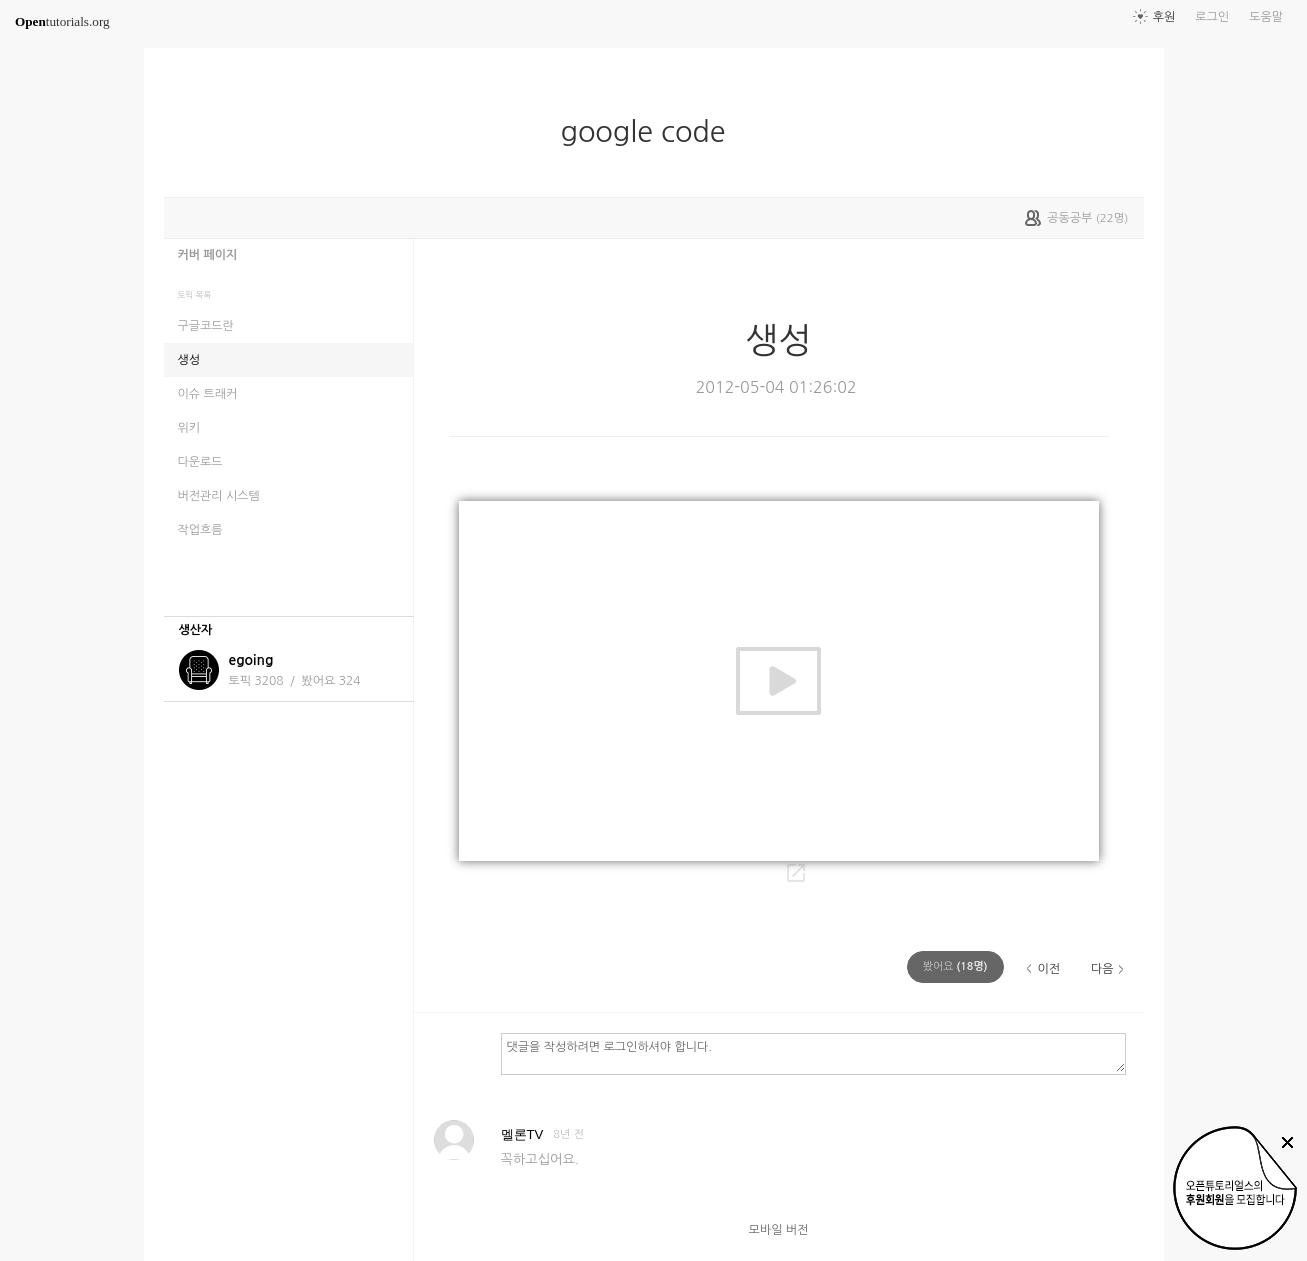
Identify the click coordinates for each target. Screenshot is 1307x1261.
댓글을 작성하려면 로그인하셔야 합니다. (813, 1053)
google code (650, 132)
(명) (955, 966)
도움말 (1266, 17)
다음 (1102, 969)
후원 (1164, 17)
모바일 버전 (779, 1230)
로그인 (1212, 17)
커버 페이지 (208, 255)
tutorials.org (62, 21)
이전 (1048, 969)
